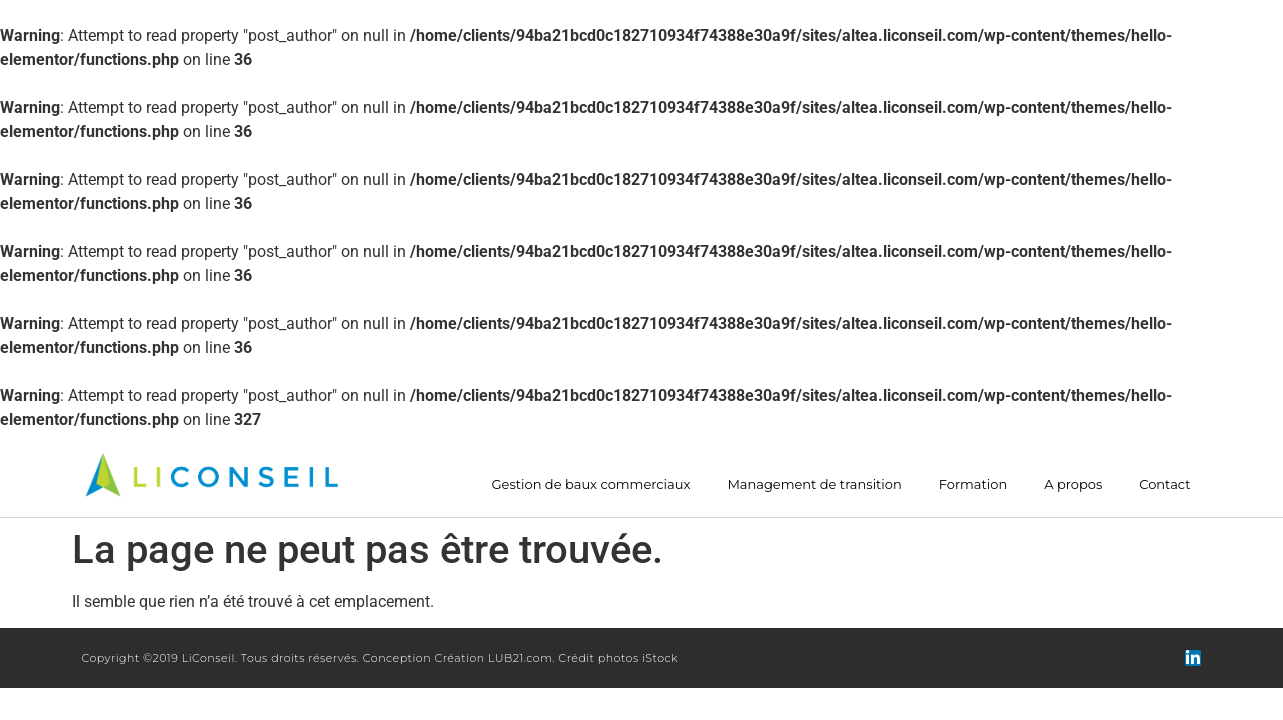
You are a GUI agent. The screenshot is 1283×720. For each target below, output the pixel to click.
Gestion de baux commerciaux (591, 484)
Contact (1164, 484)
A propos (1073, 484)
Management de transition (814, 484)
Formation (973, 484)
